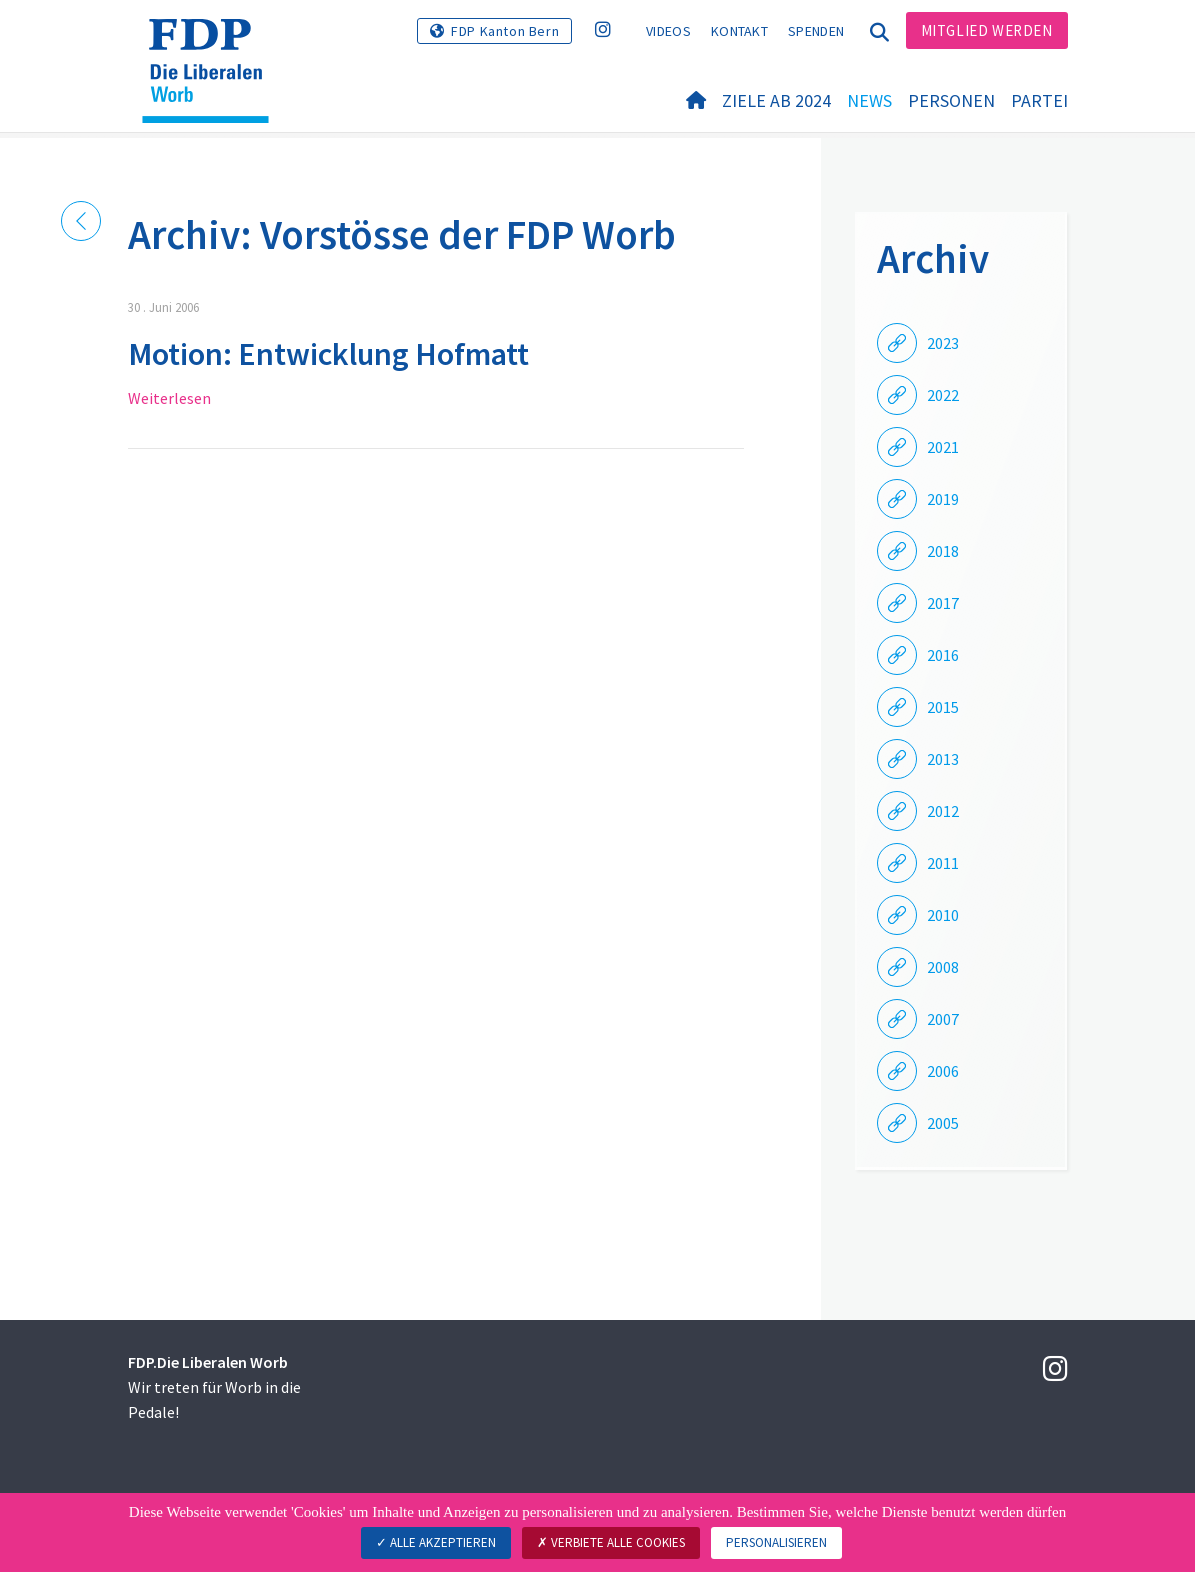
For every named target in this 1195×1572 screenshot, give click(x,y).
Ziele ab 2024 (776, 101)
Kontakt (739, 31)
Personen (951, 101)
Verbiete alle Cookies (611, 1542)
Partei (1039, 101)
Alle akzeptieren (436, 1542)
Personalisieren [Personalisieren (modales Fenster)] (776, 1542)
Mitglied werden (987, 30)
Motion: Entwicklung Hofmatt (328, 354)
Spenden (816, 31)
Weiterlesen (169, 398)
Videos (668, 31)
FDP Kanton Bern (505, 31)
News (869, 101)
